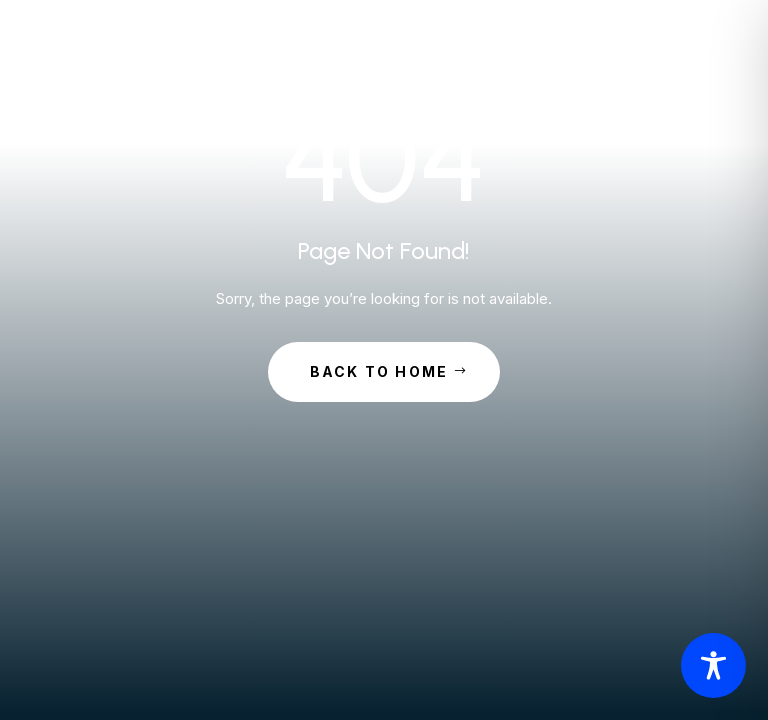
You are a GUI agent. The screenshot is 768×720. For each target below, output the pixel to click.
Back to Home (379, 371)
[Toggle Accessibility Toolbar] (713, 665)
